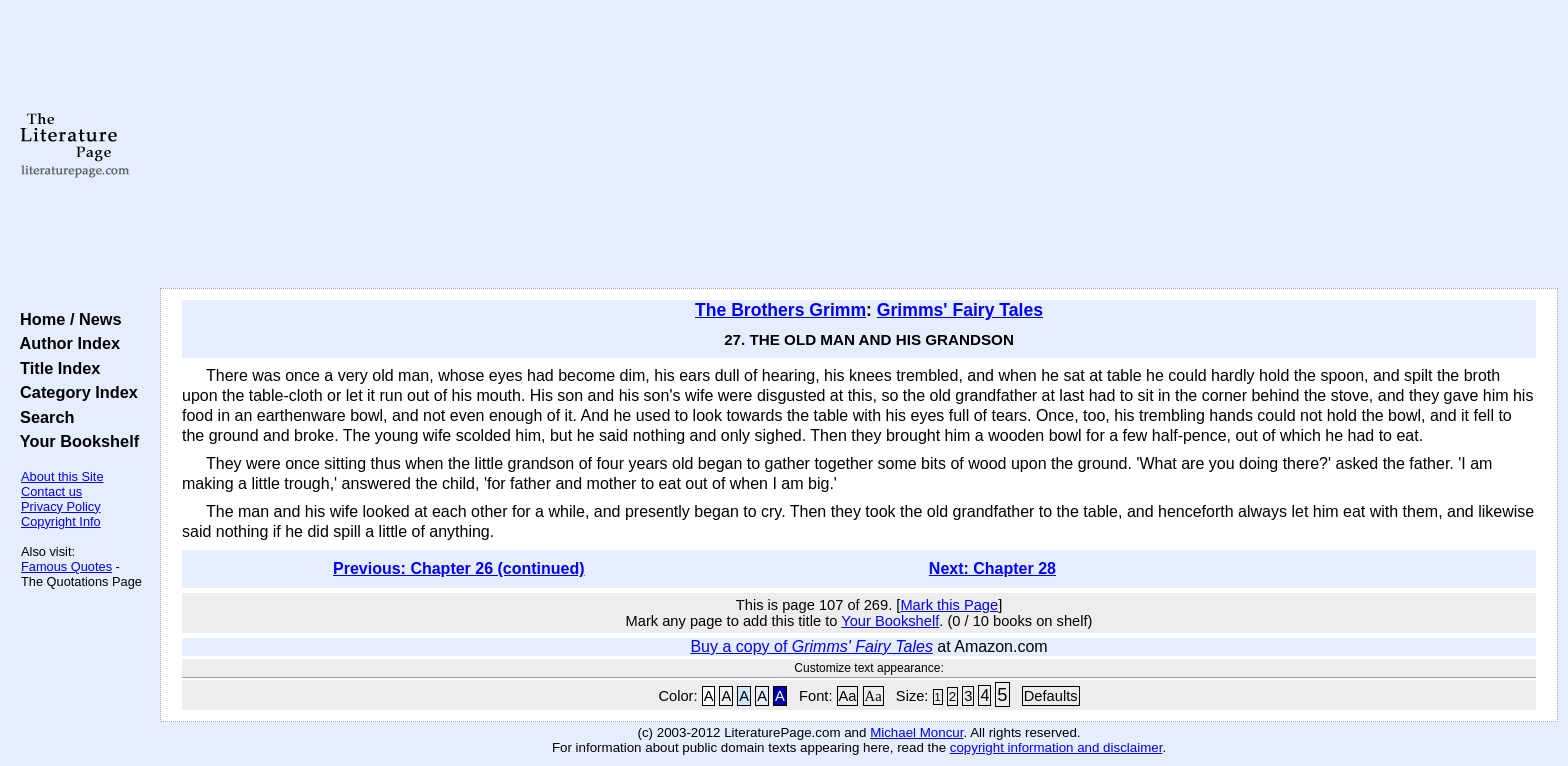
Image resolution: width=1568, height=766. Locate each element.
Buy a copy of (811, 646)
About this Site (62, 476)
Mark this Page (949, 605)
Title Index (55, 368)
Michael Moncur (916, 732)
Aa (848, 696)
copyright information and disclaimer (1056, 747)
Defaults (1051, 696)
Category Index (74, 392)
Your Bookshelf (75, 441)
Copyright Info (61, 521)
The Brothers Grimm (780, 310)
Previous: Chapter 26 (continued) (459, 568)
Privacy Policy (61, 506)
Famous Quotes (66, 566)
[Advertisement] (859, 145)
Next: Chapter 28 (992, 568)
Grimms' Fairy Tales (960, 310)
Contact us (51, 491)
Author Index (65, 343)
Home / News (66, 319)
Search (42, 417)
